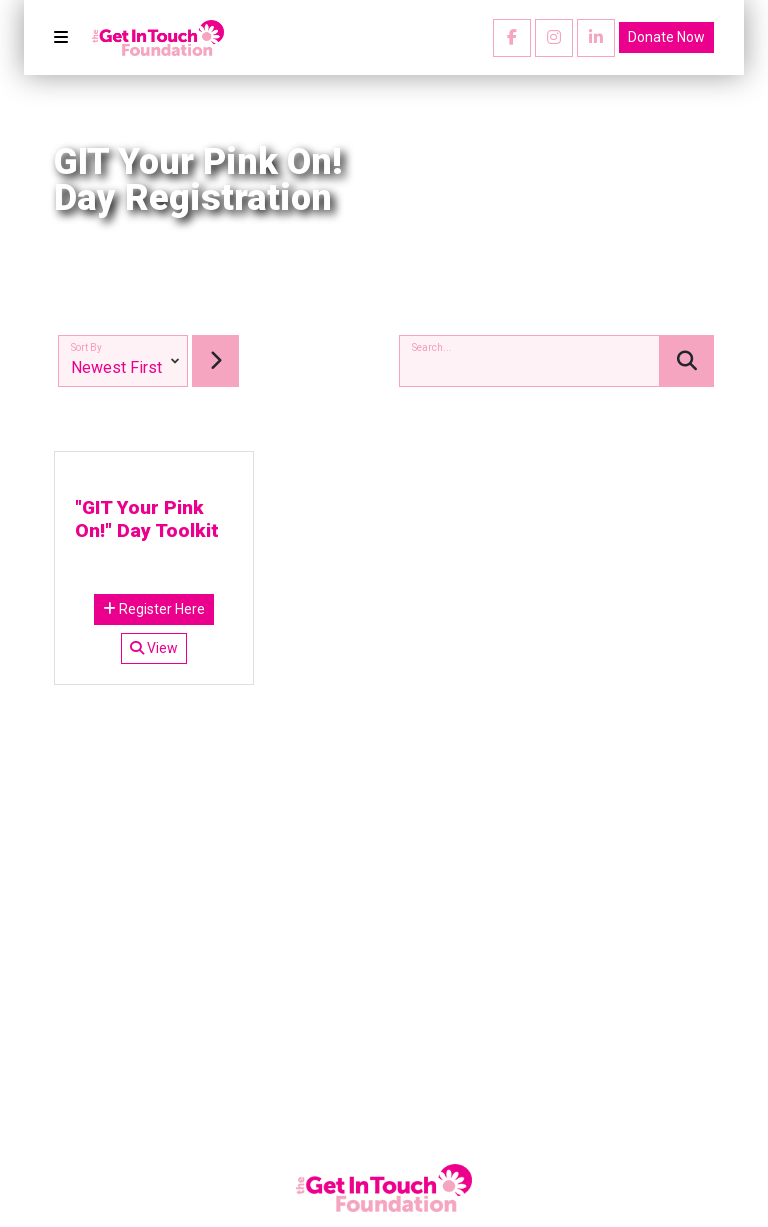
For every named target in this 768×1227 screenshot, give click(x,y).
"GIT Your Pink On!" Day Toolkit (147, 519)
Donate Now (666, 37)
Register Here (154, 609)
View (154, 648)
